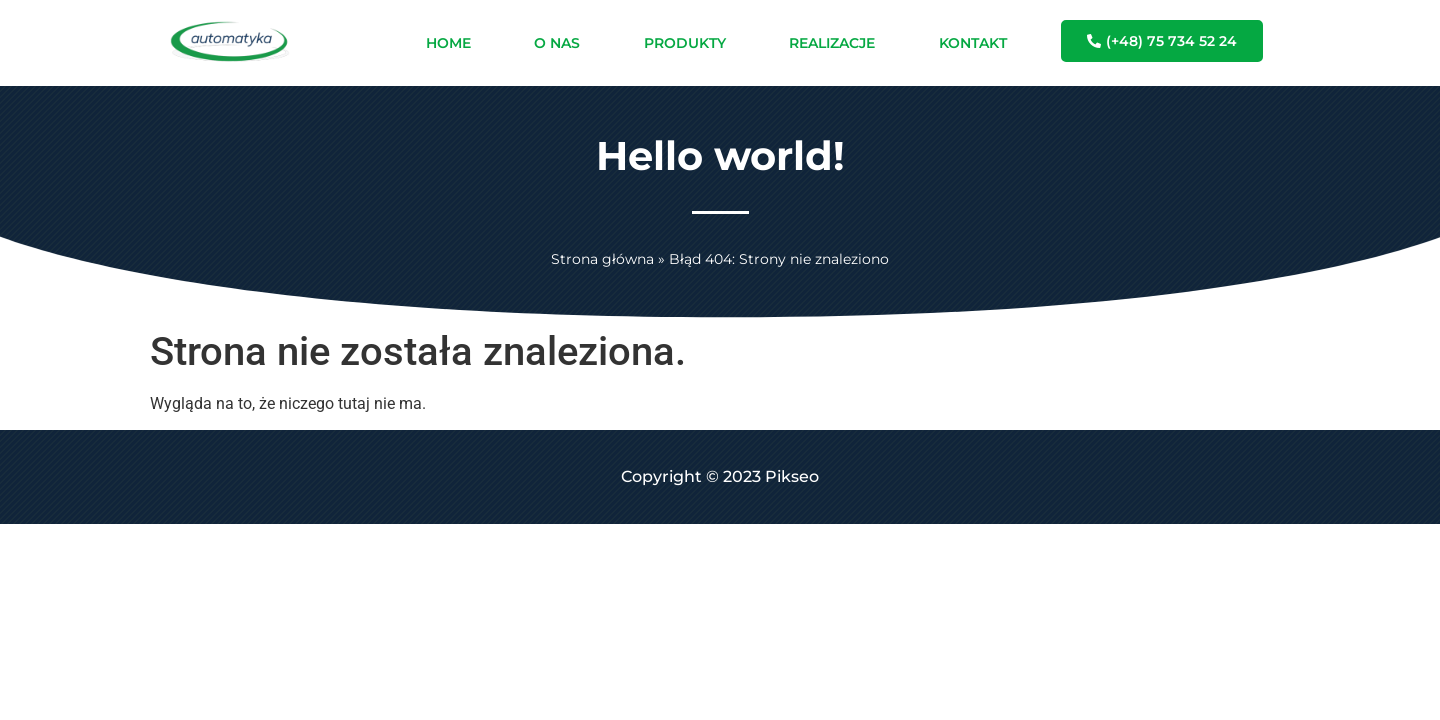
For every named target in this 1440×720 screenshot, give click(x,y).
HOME (448, 43)
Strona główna (602, 259)
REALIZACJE (832, 43)
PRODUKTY (685, 43)
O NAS (557, 43)
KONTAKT (973, 43)
